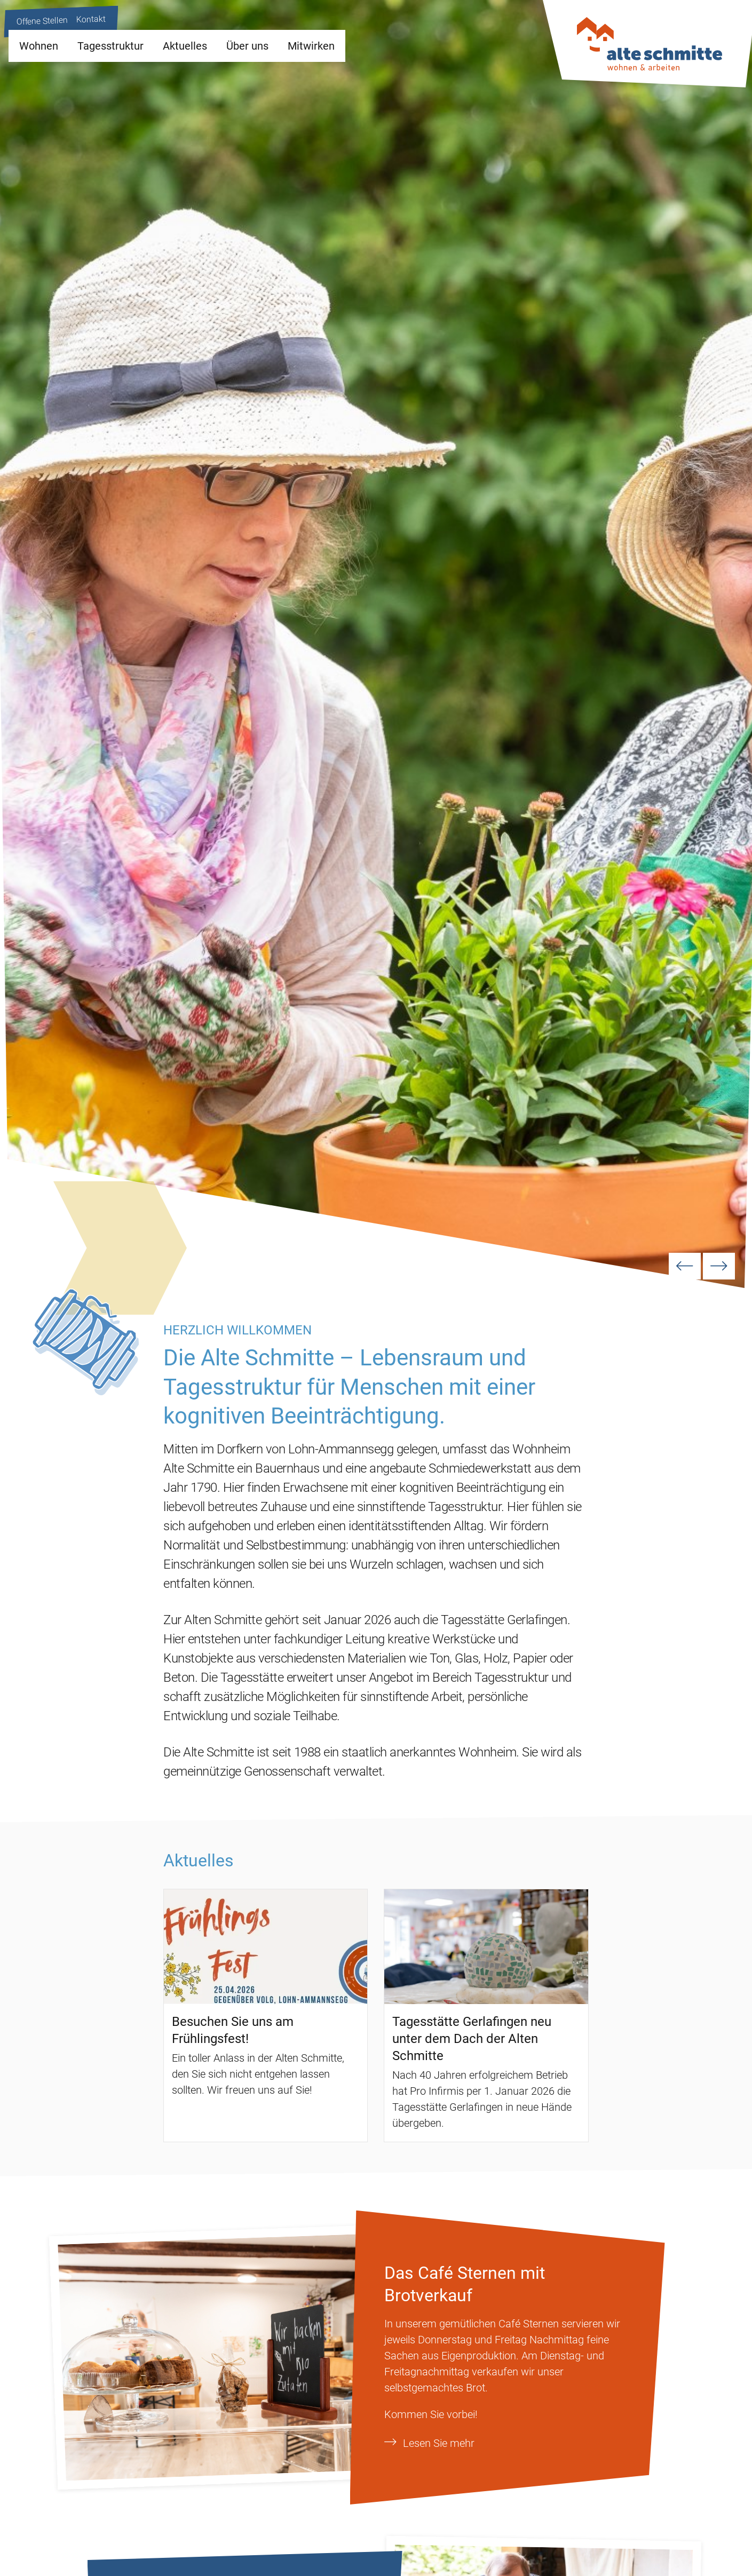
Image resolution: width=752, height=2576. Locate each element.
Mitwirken (311, 45)
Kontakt (91, 19)
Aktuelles (185, 45)
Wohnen (38, 45)
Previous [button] (685, 1266)
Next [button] (719, 1266)
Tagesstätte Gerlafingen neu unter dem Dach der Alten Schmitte (471, 2038)
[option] (376, 644)
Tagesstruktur (110, 45)
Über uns (247, 45)
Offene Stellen (42, 21)
